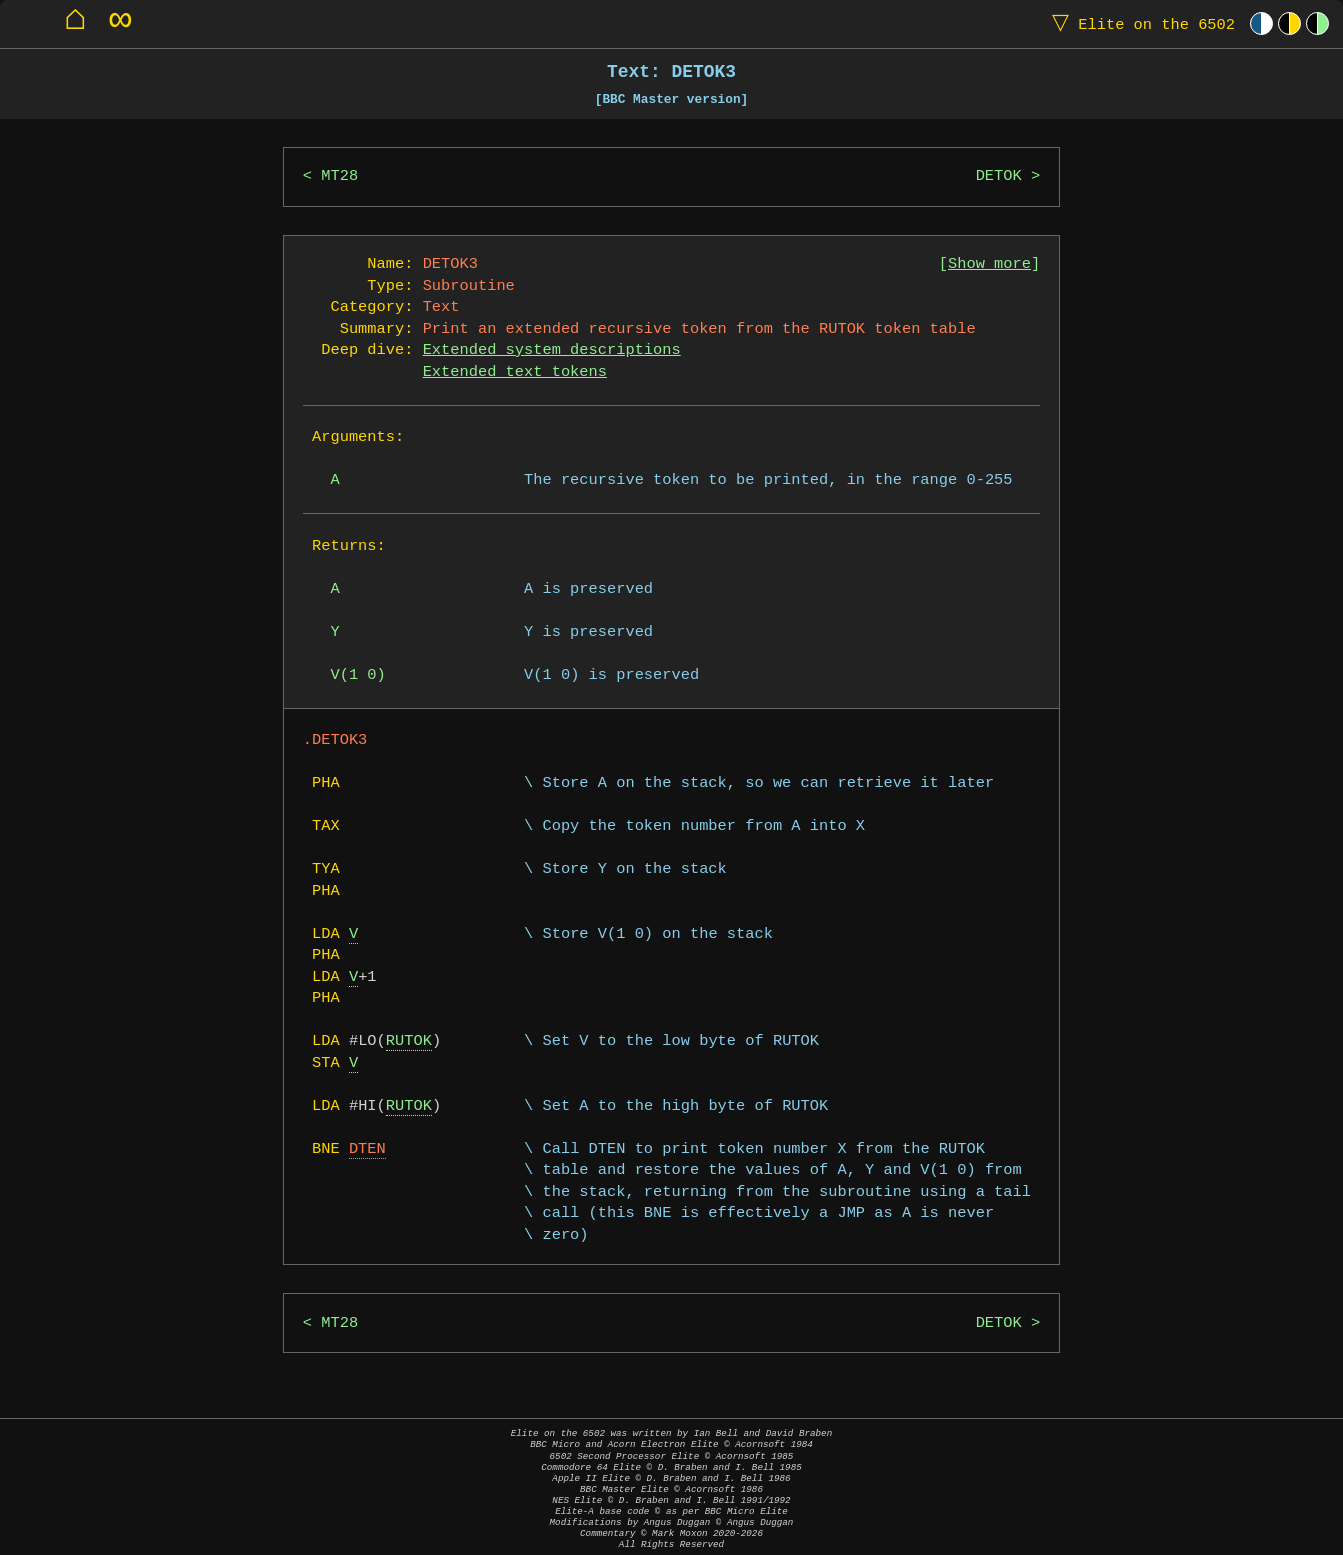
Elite (1139, 23)
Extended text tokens (515, 372)
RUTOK (409, 1041)
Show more (989, 264)
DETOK (999, 176)
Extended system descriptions (552, 350)
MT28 (339, 176)
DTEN (367, 1149)
